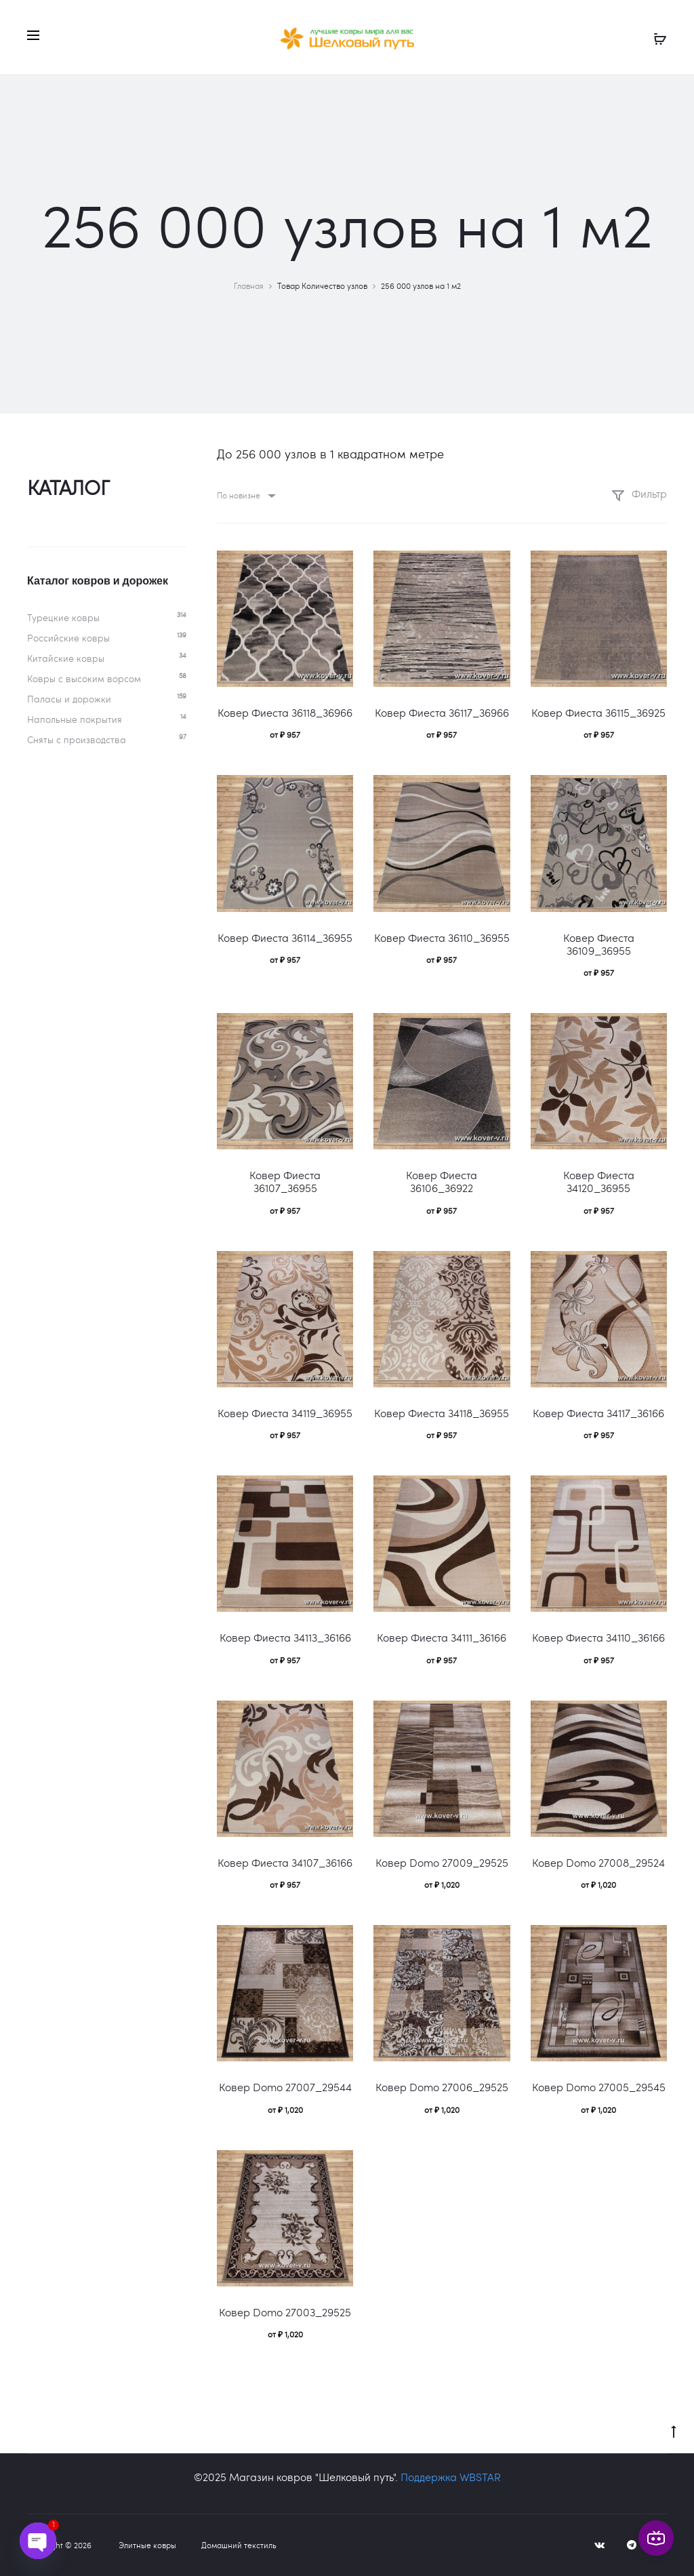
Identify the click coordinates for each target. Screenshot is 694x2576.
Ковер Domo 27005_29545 (599, 2087)
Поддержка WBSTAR (451, 2477)
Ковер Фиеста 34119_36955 (285, 1413)
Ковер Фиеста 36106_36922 (441, 1181)
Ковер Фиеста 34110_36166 (598, 1637)
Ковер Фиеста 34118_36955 (441, 1413)
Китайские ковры (65, 658)
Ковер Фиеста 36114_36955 (285, 937)
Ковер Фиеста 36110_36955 (442, 937)
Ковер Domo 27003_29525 (285, 2312)
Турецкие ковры (63, 617)
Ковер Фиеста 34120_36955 (598, 1181)
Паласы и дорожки (69, 698)
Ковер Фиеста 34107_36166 (285, 1862)
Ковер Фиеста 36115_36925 (598, 712)
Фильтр (639, 493)
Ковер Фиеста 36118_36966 (285, 712)
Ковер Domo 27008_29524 (598, 1862)
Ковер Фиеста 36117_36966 (442, 712)
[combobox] (245, 495)
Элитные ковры (147, 2544)
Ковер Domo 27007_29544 (285, 2087)
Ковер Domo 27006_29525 (441, 2087)
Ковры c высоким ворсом (84, 678)
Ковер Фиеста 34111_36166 (441, 1637)
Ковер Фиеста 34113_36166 (285, 1637)
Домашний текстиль (239, 2544)
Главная (249, 285)
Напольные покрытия (74, 719)
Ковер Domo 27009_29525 (441, 1862)
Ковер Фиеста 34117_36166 (598, 1413)
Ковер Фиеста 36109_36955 (598, 943)
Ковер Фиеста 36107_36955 (285, 1181)
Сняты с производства (76, 739)
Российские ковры (68, 637)
